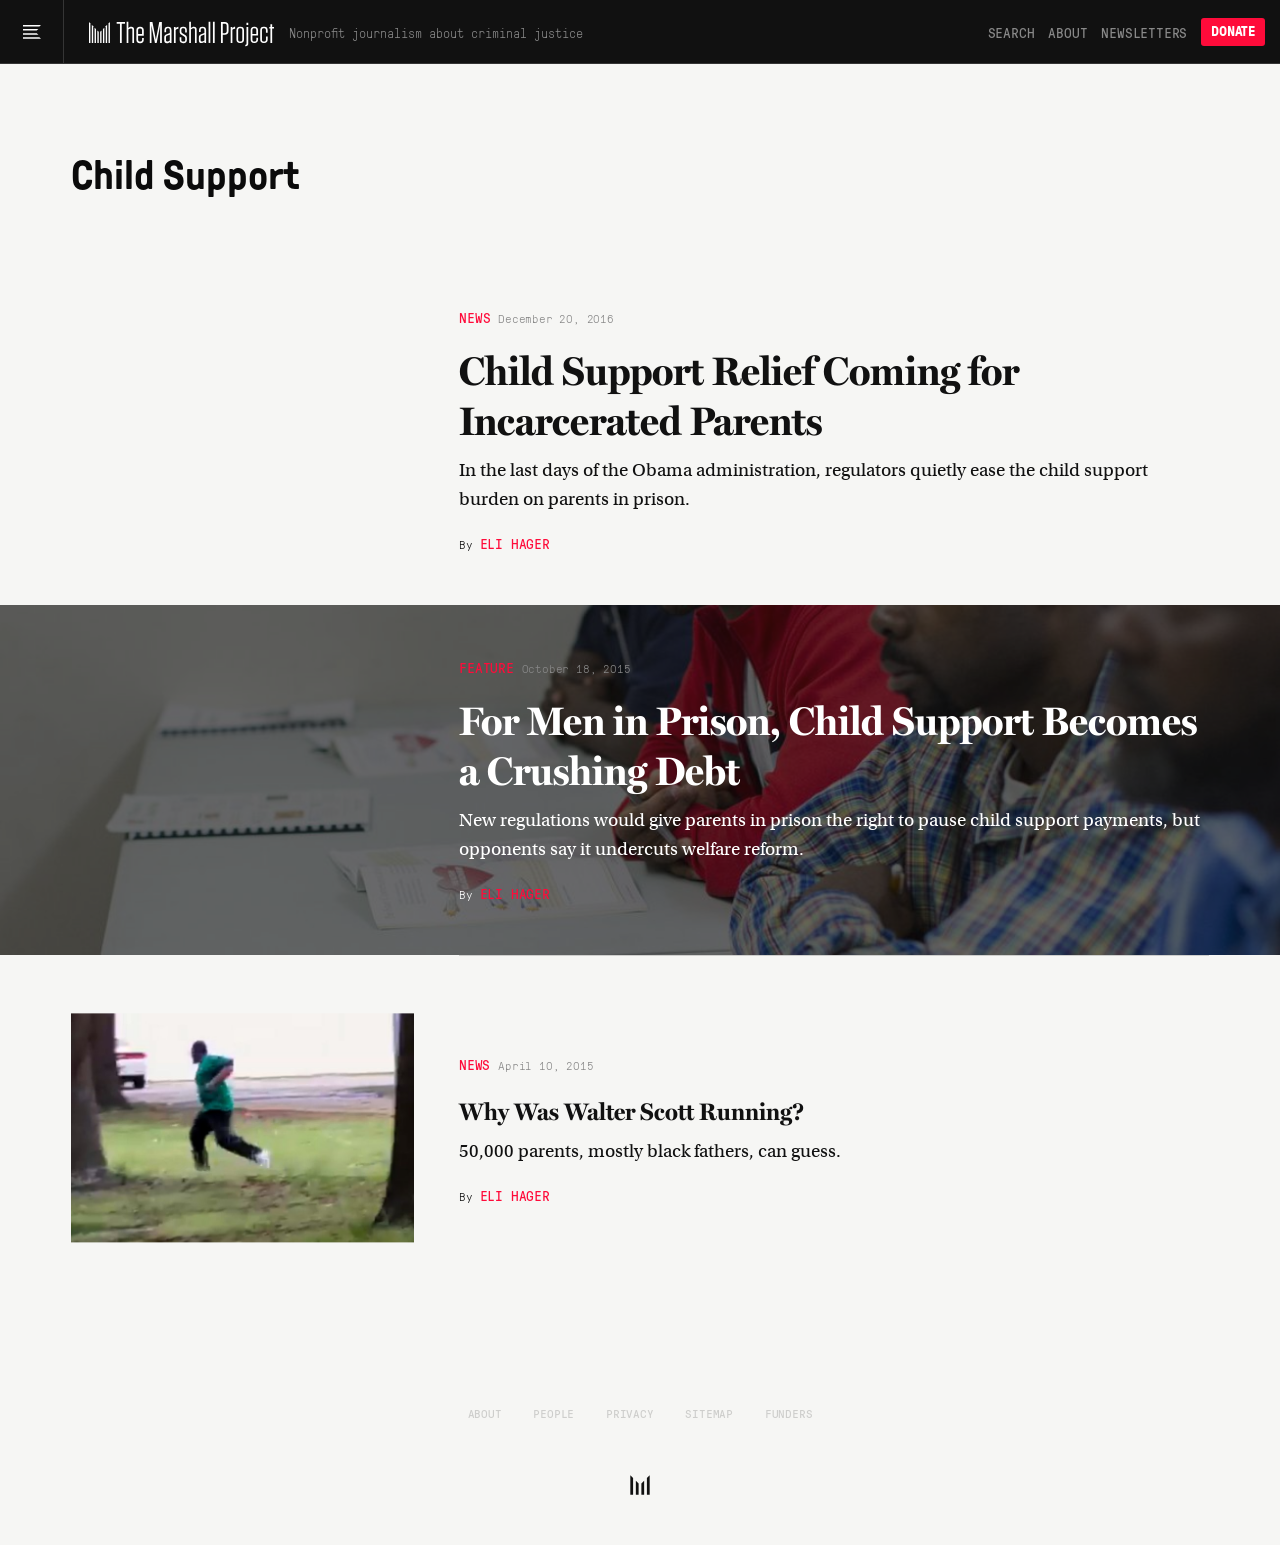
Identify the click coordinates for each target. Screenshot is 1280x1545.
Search (1011, 32)
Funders (789, 1413)
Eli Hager (515, 542)
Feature (486, 666)
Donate (1233, 31)
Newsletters (1144, 32)
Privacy (630, 1413)
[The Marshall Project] (176, 32)
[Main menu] (31, 32)
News (474, 316)
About (1067, 32)
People (553, 1413)
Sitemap (709, 1413)
